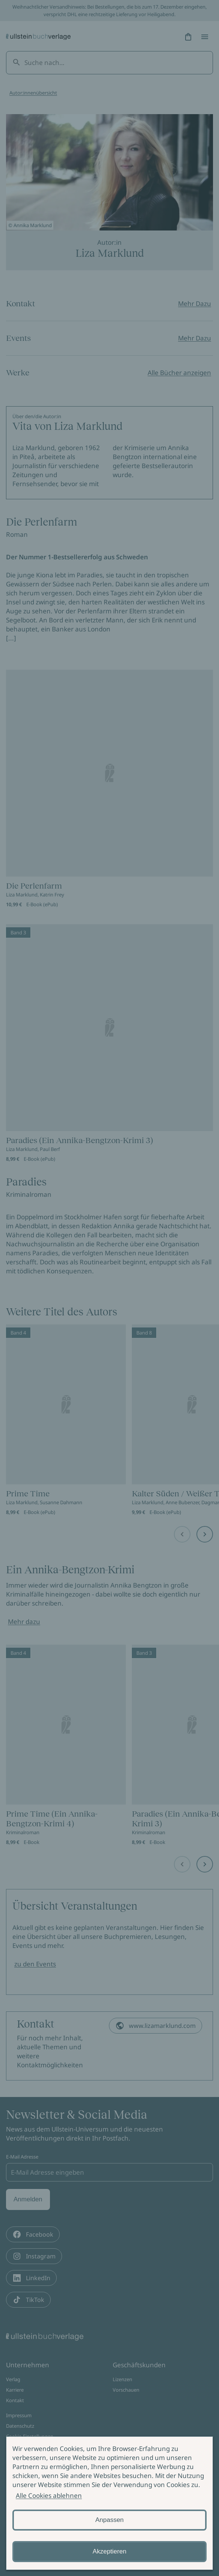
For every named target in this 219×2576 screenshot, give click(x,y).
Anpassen (109, 2519)
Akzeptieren (110, 2551)
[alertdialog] (109, 2503)
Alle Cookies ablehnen (49, 2495)
